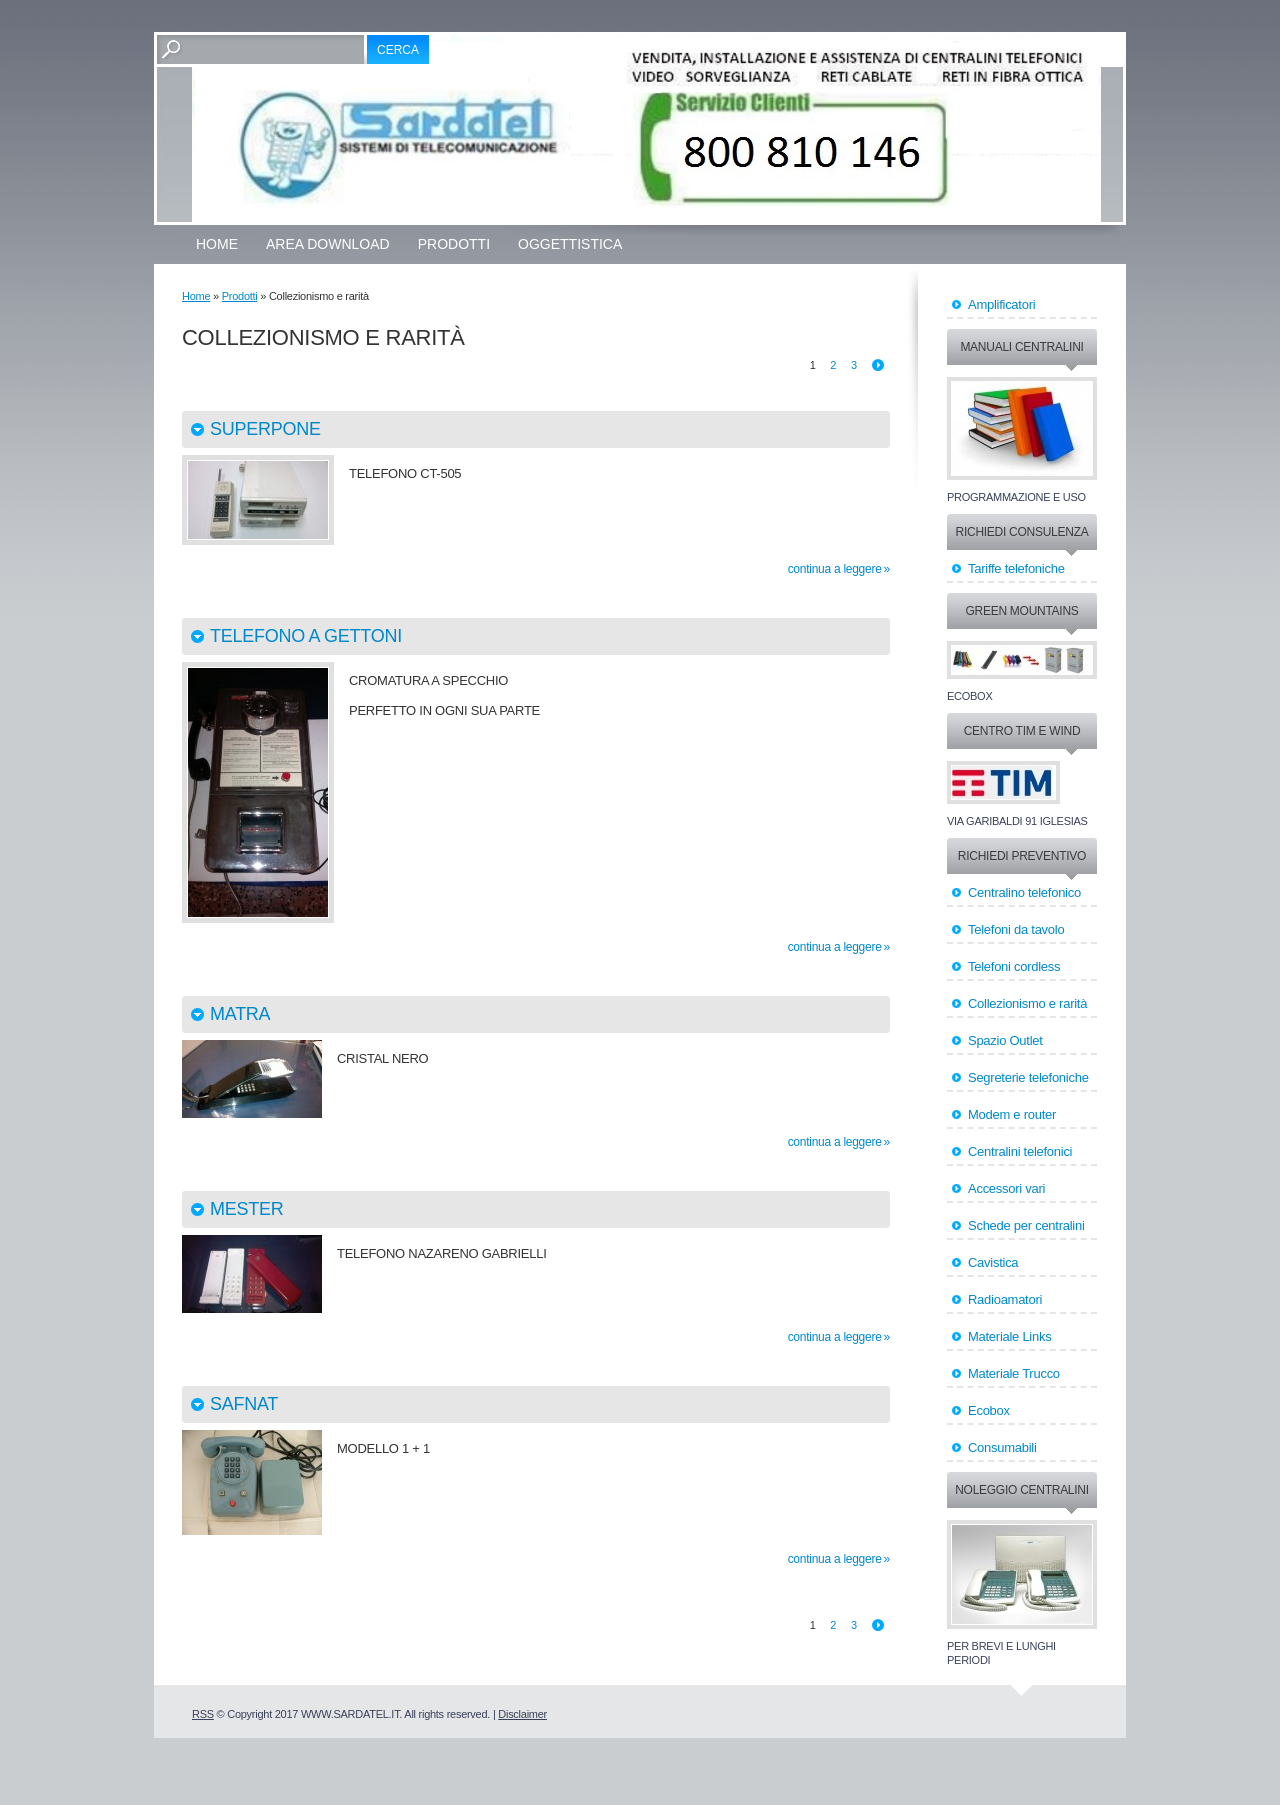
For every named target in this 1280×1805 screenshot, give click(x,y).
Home (217, 244)
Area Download (328, 244)
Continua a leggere (835, 569)
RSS (203, 1714)
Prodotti (454, 244)
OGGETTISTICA (570, 244)
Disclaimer (522, 1714)
